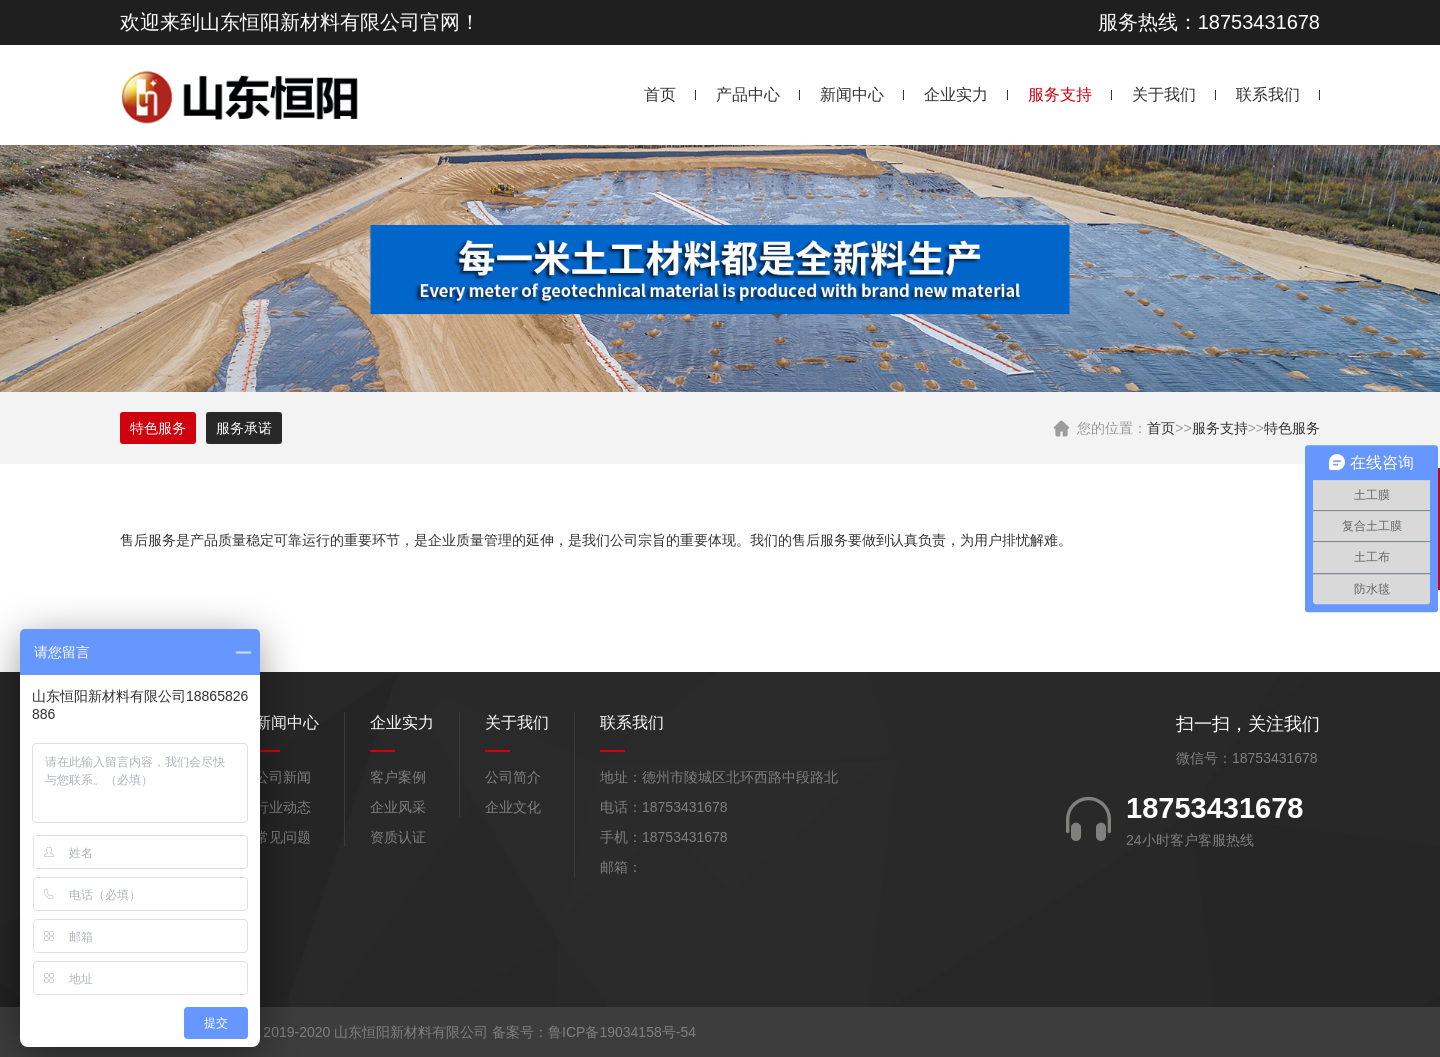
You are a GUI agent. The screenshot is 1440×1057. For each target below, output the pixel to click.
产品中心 (748, 94)
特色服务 (1292, 428)
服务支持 (1060, 94)
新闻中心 (852, 94)
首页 (660, 94)
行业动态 (283, 807)
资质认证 (398, 837)
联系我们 (1268, 94)
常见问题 (283, 837)
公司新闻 (283, 777)
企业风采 (398, 807)
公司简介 (513, 777)
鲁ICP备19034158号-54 (622, 1032)
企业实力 (956, 94)
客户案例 (398, 777)
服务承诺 (244, 428)
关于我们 (1164, 94)
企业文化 (513, 807)
